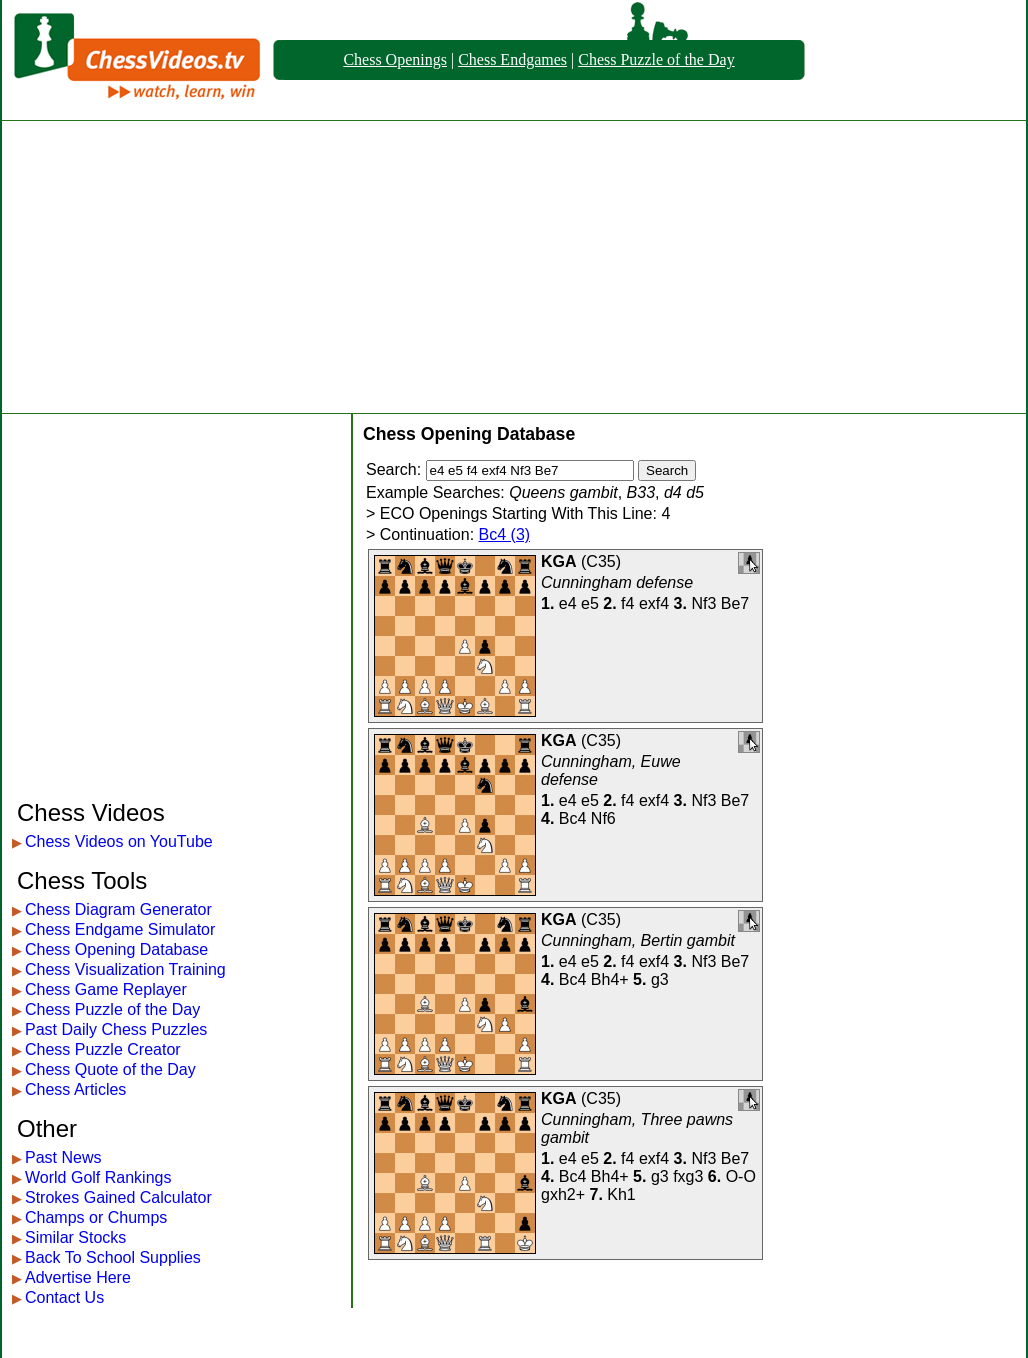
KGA (559, 561)
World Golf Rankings (98, 1177)
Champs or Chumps (96, 1217)
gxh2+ (563, 1194)
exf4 (654, 603)
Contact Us (64, 1297)
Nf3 (703, 603)
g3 (660, 979)
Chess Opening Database (116, 949)
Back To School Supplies (113, 1257)
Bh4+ (610, 979)
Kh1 (621, 1194)
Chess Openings (395, 59)
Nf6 (603, 818)
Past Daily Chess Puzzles (116, 1029)
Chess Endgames (512, 59)
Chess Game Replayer (106, 989)
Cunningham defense (617, 582)
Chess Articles (75, 1089)
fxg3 (688, 1176)
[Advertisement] (514, 267)
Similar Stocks (75, 1237)
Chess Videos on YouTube (119, 841)
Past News (63, 1157)
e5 (590, 603)
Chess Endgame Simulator (120, 929)
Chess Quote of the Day (110, 1069)
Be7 (735, 603)
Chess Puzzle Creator (103, 1049)
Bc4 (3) (505, 534)
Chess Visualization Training (125, 969)
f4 (627, 603)
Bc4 (573, 818)
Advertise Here (78, 1277)
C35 (600, 561)
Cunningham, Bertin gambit (638, 940)
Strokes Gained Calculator (118, 1197)
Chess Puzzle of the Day (656, 59)
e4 (568, 603)
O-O (741, 1176)
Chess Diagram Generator (118, 909)
